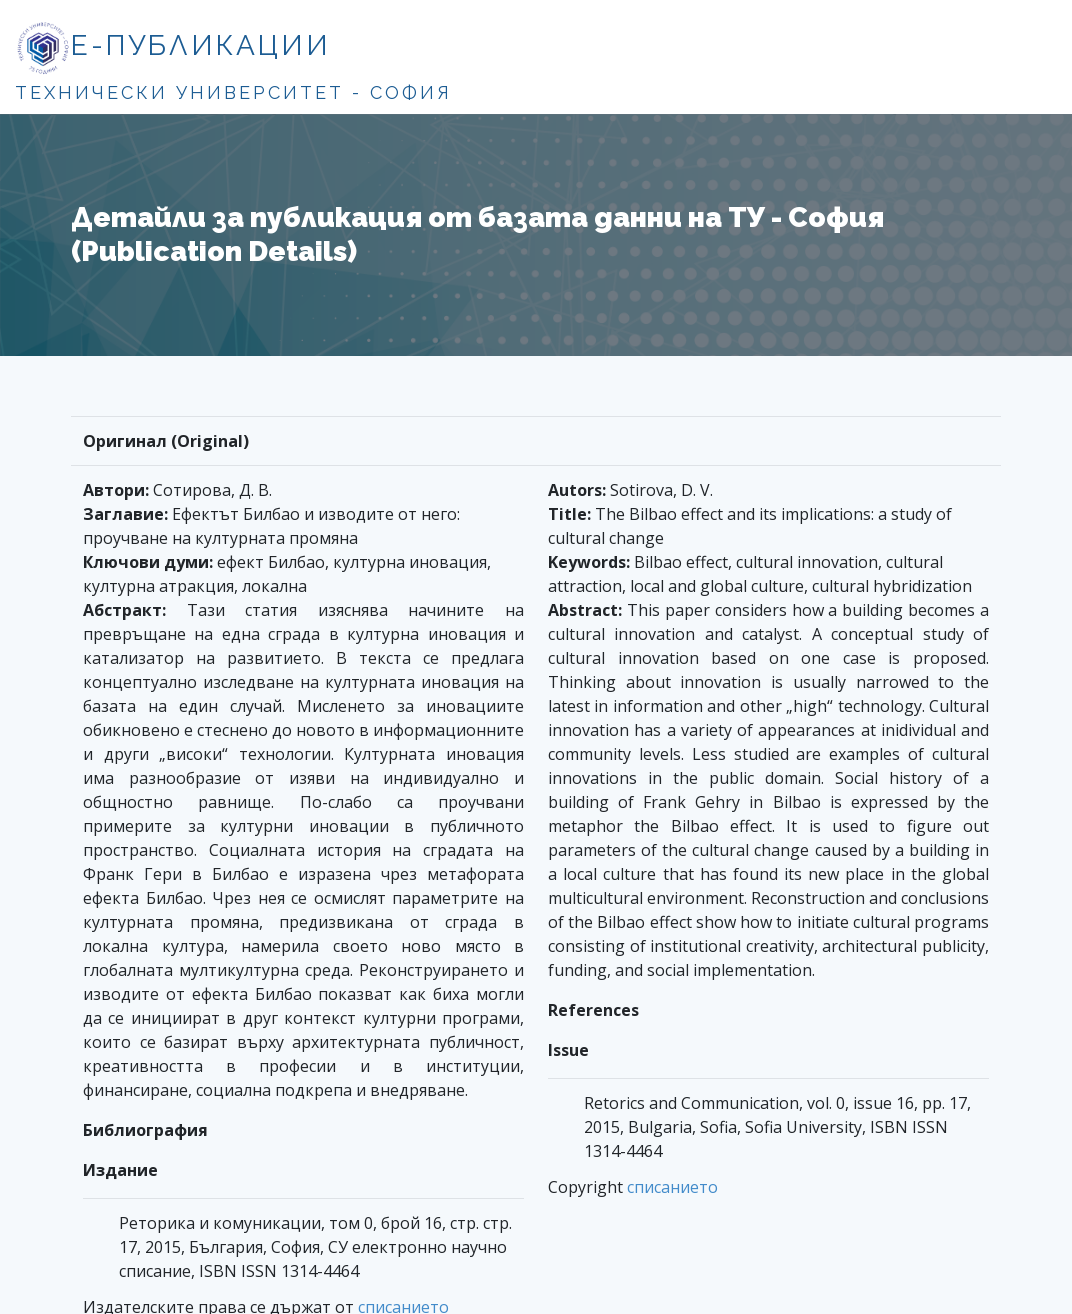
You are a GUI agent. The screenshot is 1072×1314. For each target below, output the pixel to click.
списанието (672, 1187)
